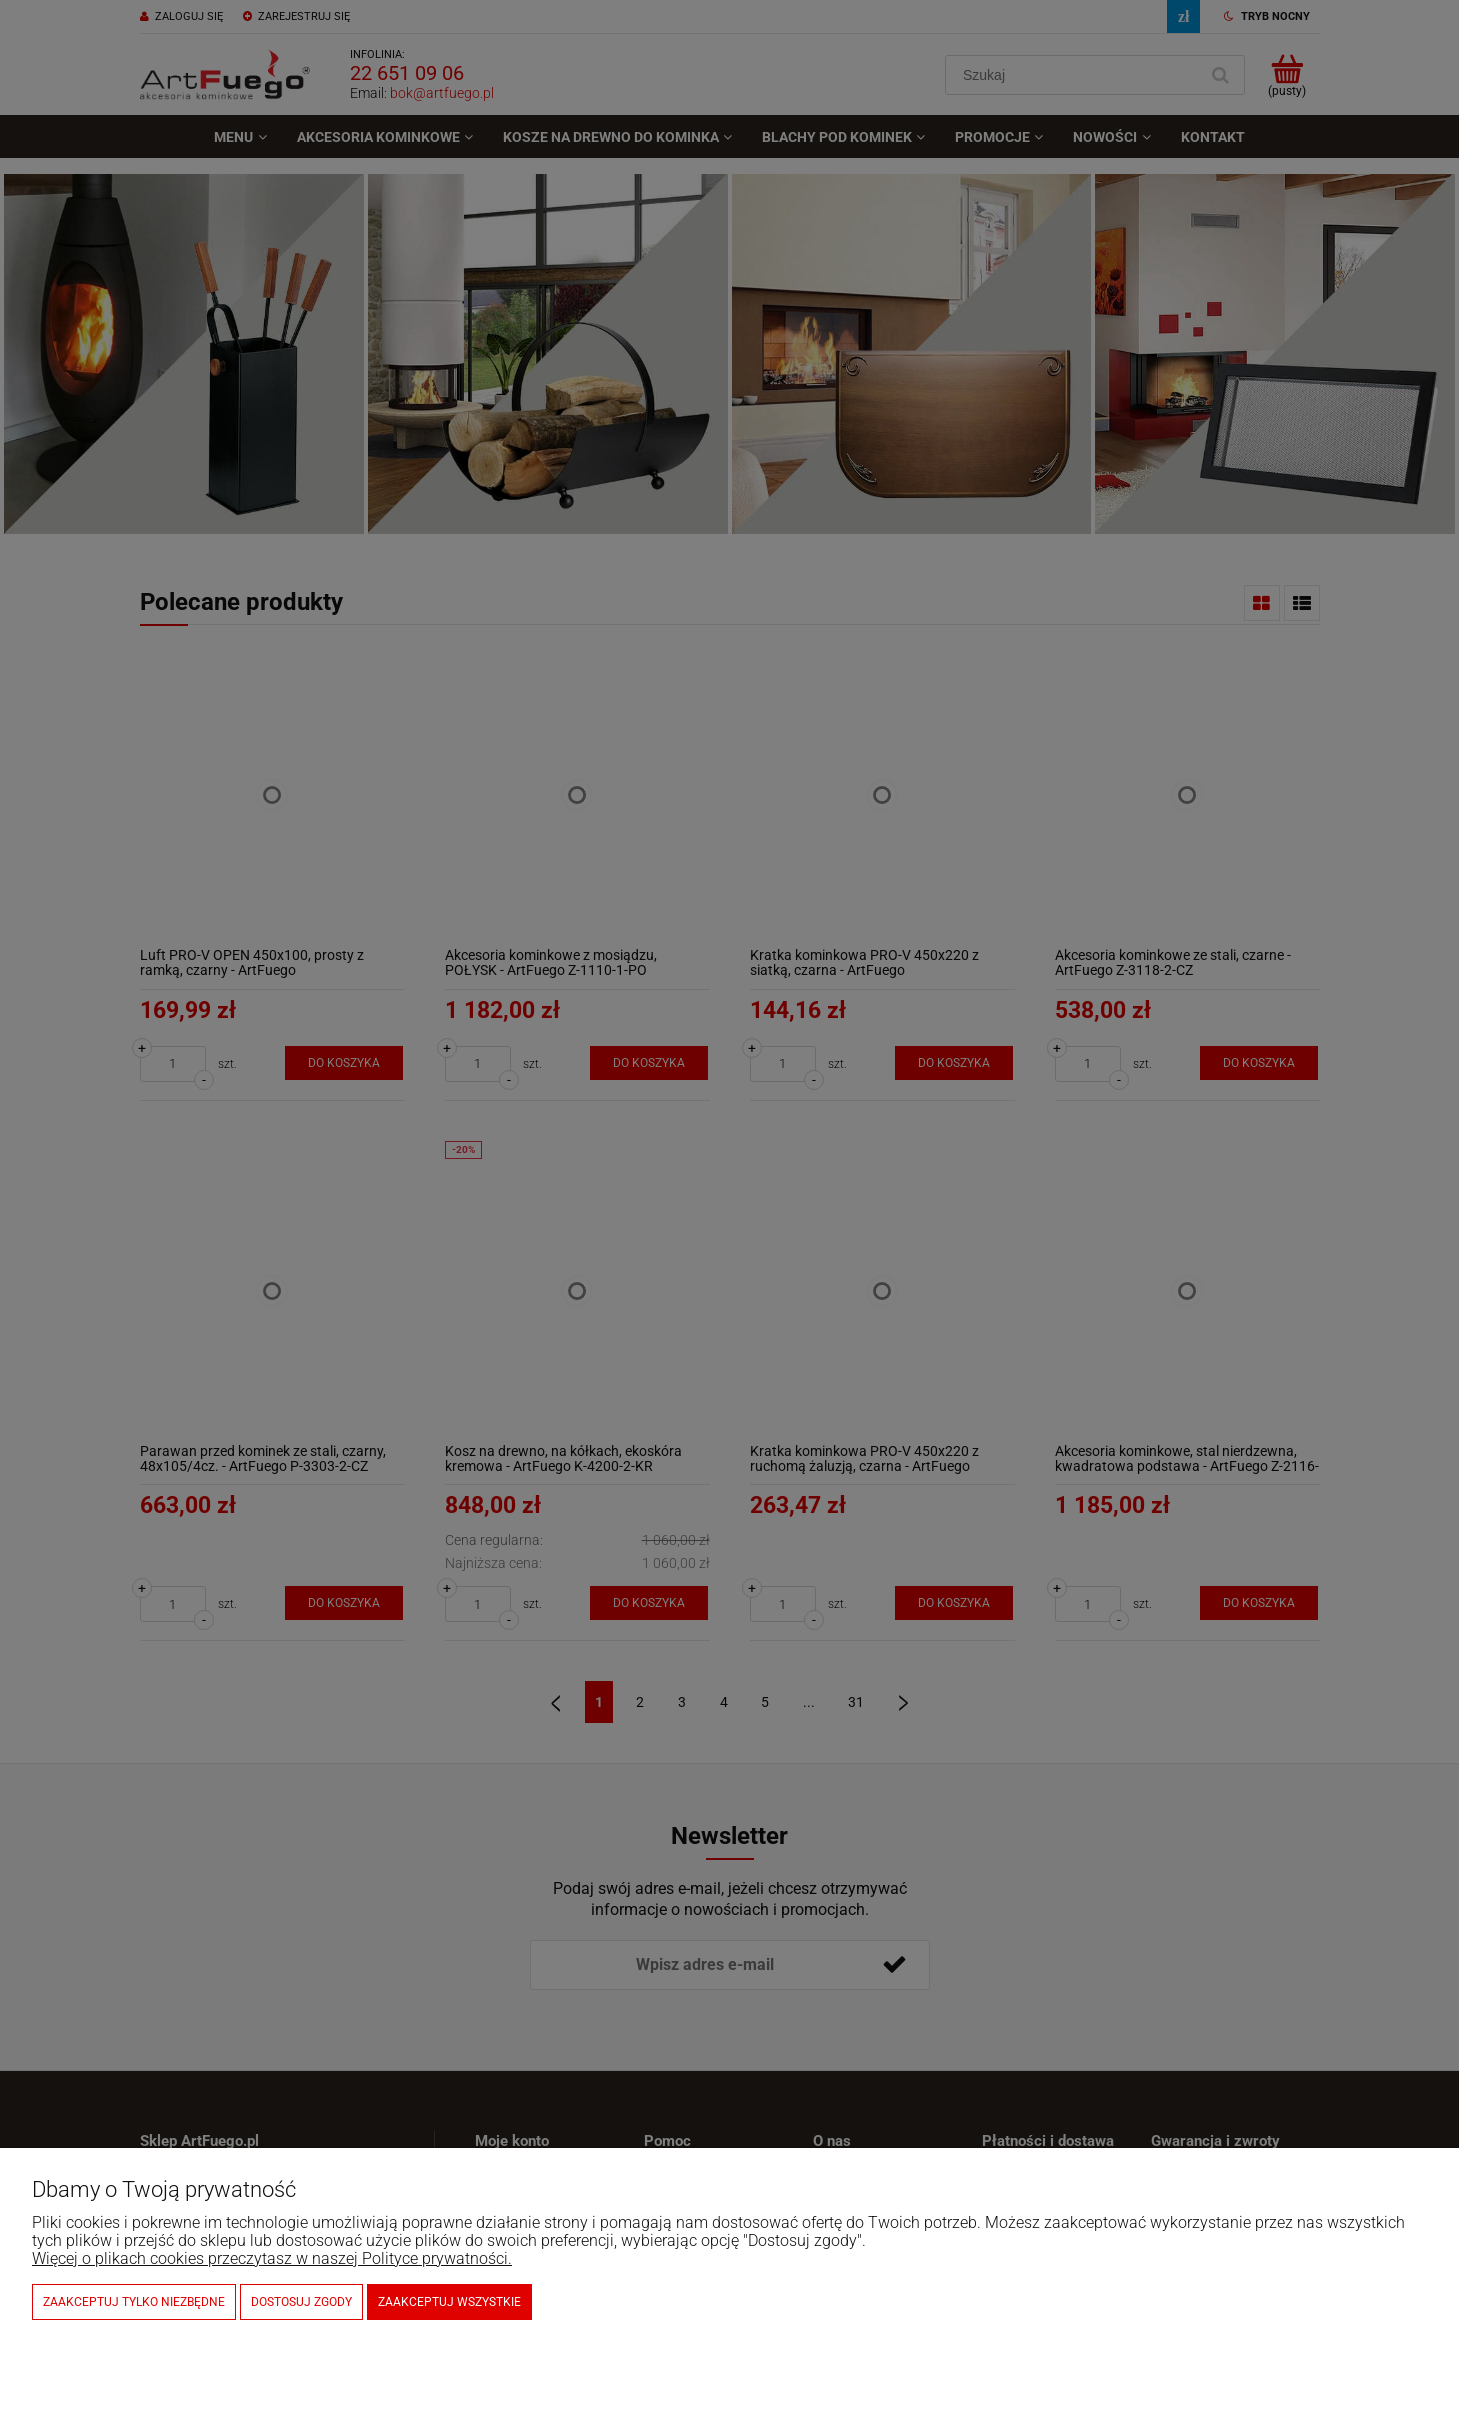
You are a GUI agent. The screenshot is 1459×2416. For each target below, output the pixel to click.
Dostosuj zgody (301, 2302)
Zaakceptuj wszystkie (449, 2302)
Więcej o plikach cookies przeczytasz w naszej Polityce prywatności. (272, 2258)
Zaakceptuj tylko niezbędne (134, 2302)
